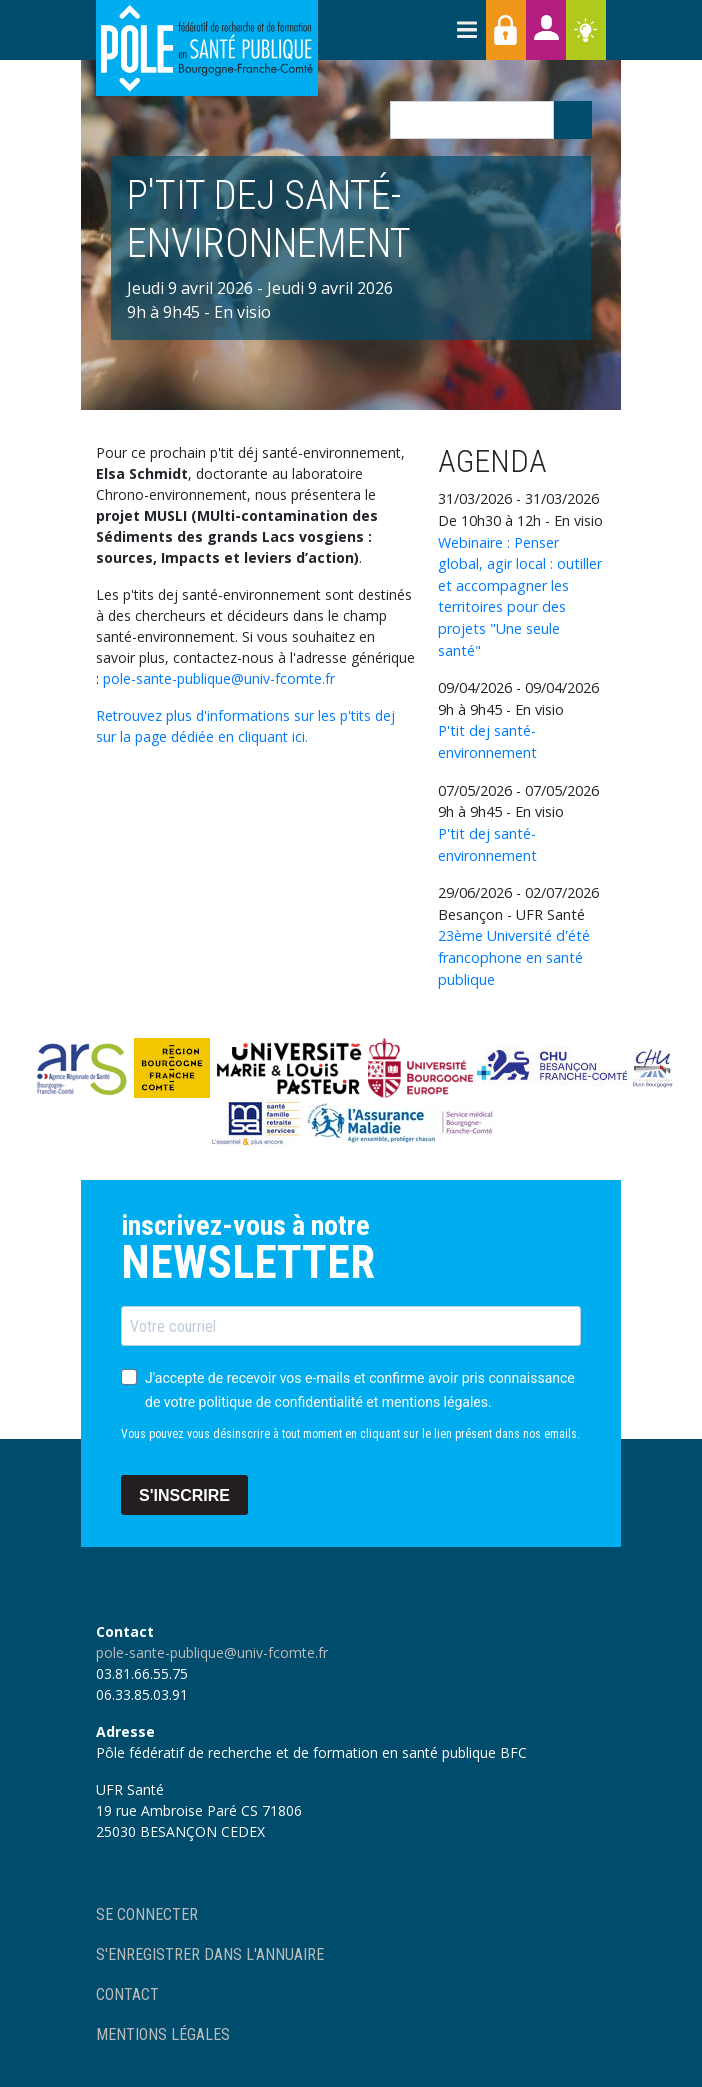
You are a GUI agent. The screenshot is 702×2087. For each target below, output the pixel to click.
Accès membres (506, 30)
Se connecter (147, 1914)
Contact (127, 1994)
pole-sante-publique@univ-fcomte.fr (219, 678)
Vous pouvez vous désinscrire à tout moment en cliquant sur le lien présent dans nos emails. (350, 1434)
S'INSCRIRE (184, 1495)
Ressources (586, 30)
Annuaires (546, 30)
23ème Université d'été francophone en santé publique (514, 957)
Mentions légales (163, 2034)
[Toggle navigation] (466, 30)
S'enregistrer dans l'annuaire (210, 1954)
